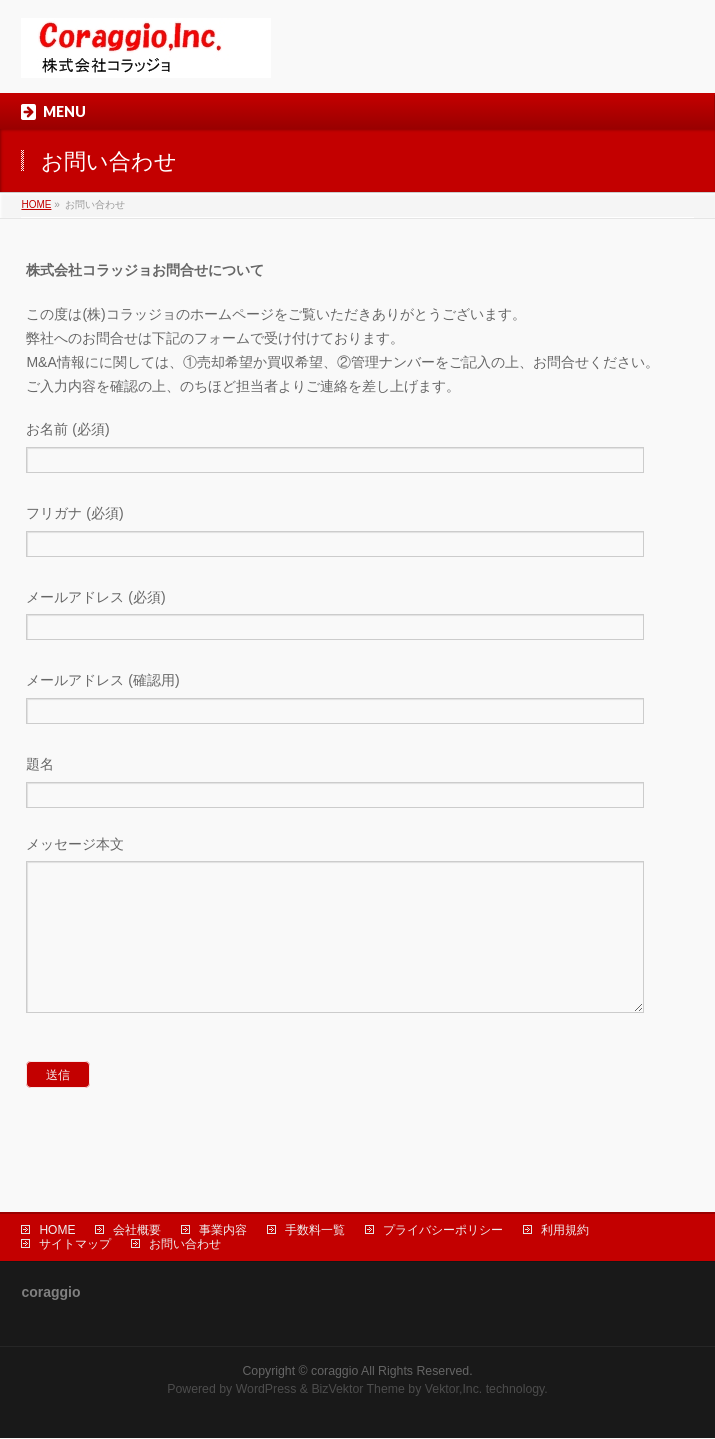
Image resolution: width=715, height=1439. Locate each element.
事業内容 (223, 1231)
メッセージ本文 (357, 946)
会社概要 (137, 1231)
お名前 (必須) (357, 449)
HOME (36, 204)
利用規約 (565, 1231)
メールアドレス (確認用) (357, 700)
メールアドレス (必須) (357, 617)
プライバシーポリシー (443, 1231)
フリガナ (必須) (357, 533)
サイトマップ (75, 1245)
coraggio (334, 1372)
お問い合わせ (185, 1245)
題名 (357, 784)
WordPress (266, 1390)
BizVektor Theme (358, 1390)
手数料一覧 (315, 1231)
